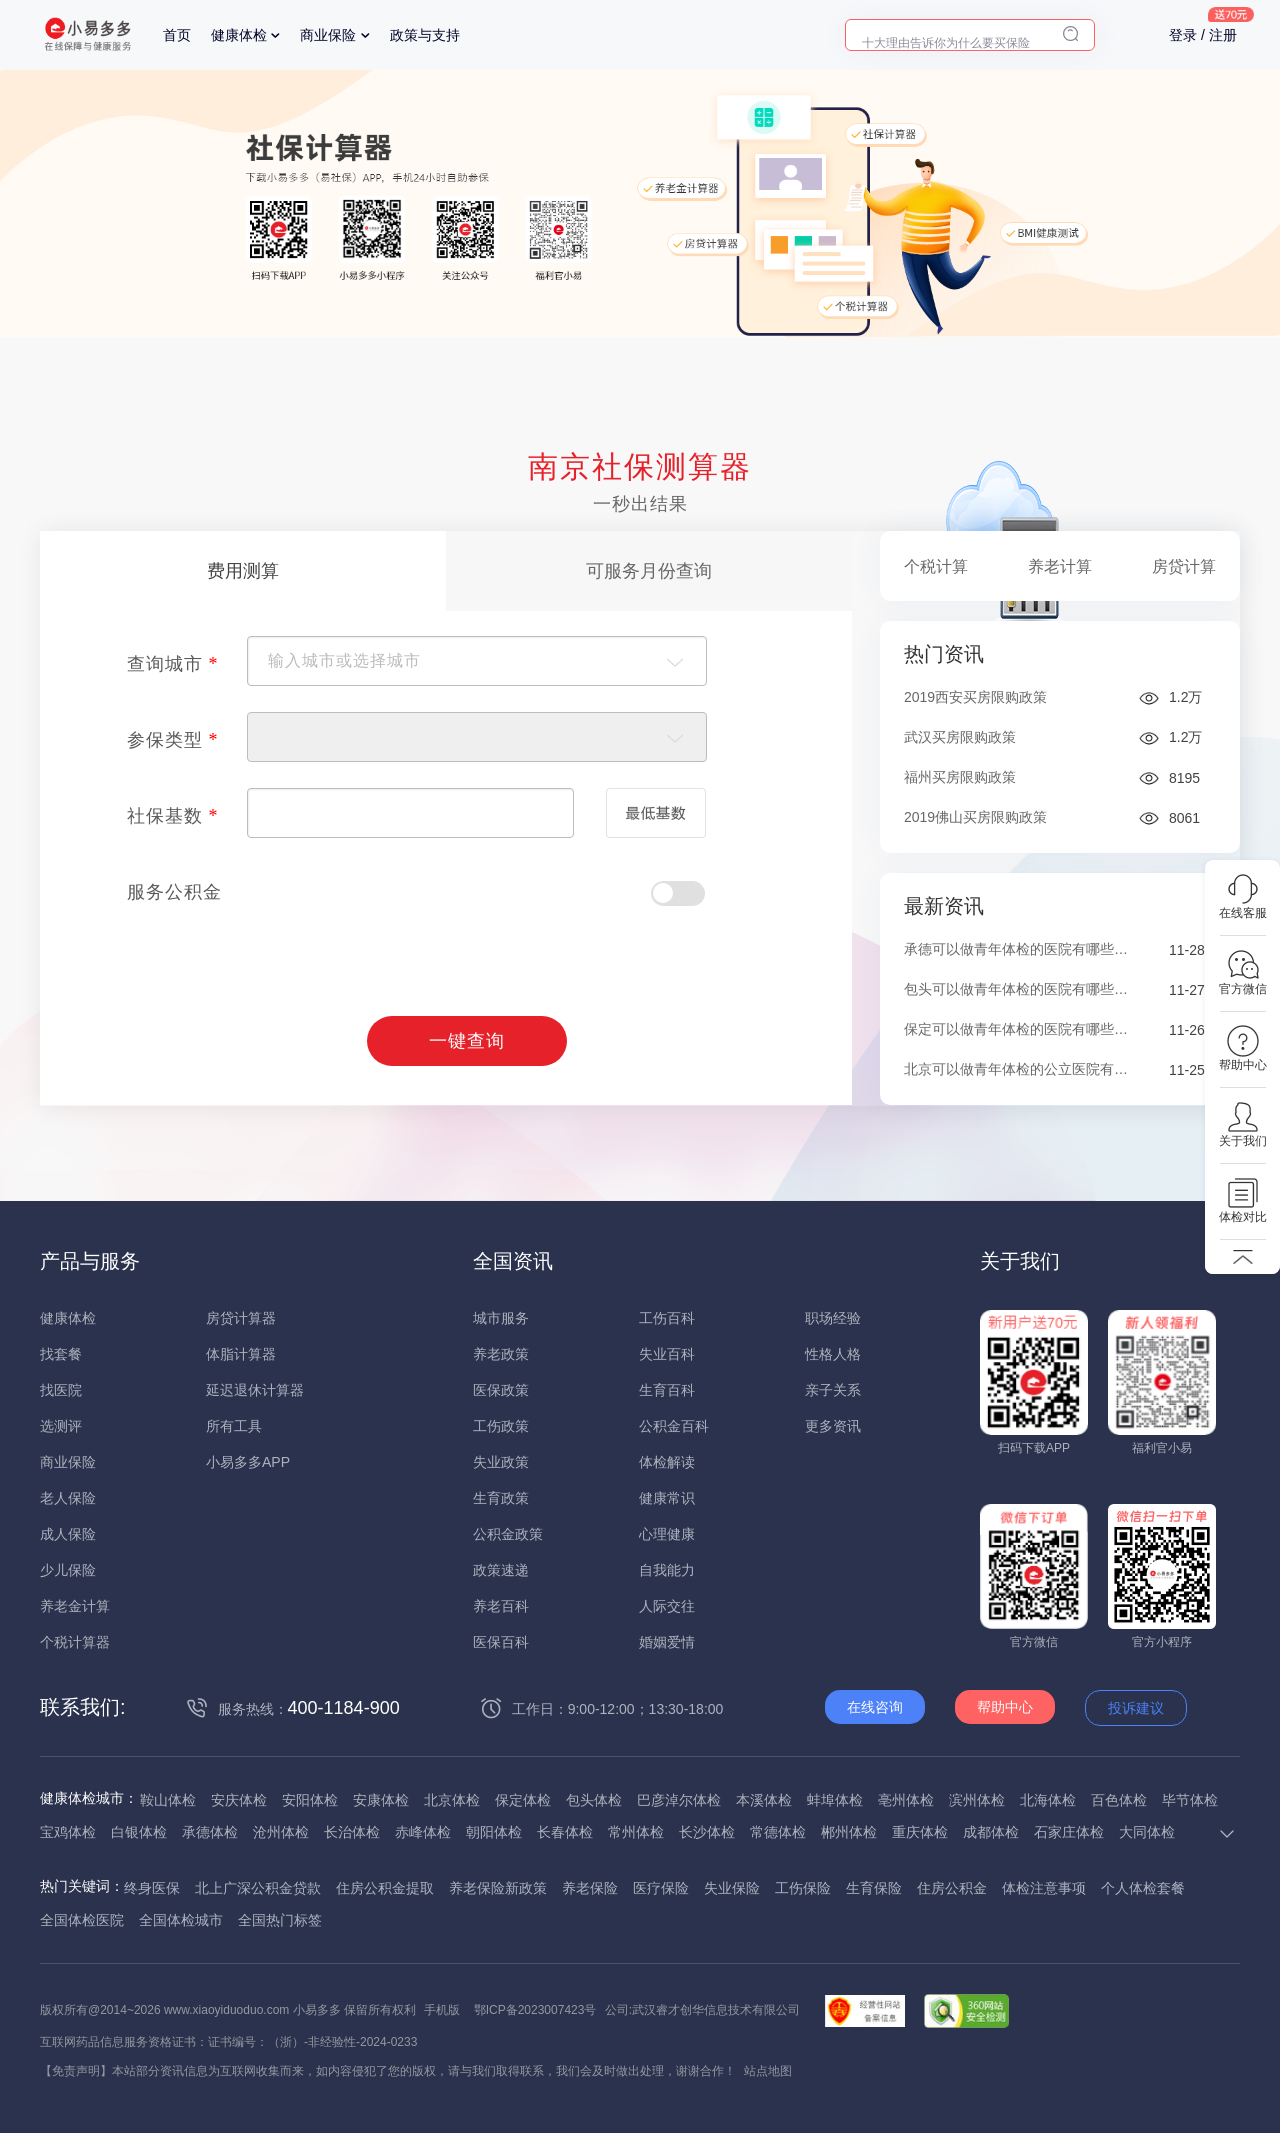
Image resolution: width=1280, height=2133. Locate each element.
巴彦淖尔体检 (679, 1800)
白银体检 (139, 1832)
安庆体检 (239, 1800)
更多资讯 (833, 1426)
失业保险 (732, 1888)
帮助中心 (1005, 1707)
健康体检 (239, 35)
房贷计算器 (241, 1318)
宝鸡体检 (68, 1832)
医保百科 (501, 1642)
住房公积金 (952, 1888)
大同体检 (1147, 1832)
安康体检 (381, 1800)
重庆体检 (920, 1832)
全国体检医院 (82, 1920)
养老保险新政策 (498, 1888)
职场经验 (833, 1318)
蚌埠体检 (835, 1800)
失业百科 (667, 1354)
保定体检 (523, 1800)
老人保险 (68, 1498)
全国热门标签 (280, 1920)
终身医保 (152, 1888)
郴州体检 (849, 1832)
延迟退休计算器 (255, 1390)
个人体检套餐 (1143, 1888)
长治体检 (352, 1832)
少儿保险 (68, 1570)
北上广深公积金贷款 (258, 1888)
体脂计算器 (241, 1354)
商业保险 (328, 35)
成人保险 (68, 1534)
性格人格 (833, 1354)
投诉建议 (1136, 1708)
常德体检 (778, 1832)
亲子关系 (833, 1390)
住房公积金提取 (385, 1888)
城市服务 (501, 1318)
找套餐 (61, 1354)
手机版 (442, 2010)
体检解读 (667, 1462)
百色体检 (1119, 1800)
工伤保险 (803, 1888)
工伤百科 (667, 1318)
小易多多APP (248, 1462)
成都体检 (991, 1832)
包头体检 (594, 1800)
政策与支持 (425, 35)
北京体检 (452, 1800)
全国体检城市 (181, 1920)
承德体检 (210, 1832)
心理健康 (667, 1534)
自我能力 (667, 1570)
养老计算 (1060, 566)
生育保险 (874, 1888)
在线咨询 (875, 1707)
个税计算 (936, 566)
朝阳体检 (494, 1832)
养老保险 (590, 1888)
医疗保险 (661, 1888)
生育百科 (667, 1390)
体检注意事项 (1044, 1888)
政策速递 (501, 1570)
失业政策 (501, 1462)
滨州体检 (977, 1800)
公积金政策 (508, 1534)
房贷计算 (1184, 566)
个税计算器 (75, 1642)
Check (678, 893)
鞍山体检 (168, 1800)
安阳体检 (310, 1800)
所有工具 (234, 1426)
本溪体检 (764, 1800)
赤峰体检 (423, 1832)
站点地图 (768, 2071)
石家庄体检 (1069, 1832)
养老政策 (501, 1354)
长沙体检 (707, 1832)
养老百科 (501, 1606)
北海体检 (1048, 1800)
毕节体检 (1190, 1800)
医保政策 (501, 1390)
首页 (177, 35)
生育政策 (501, 1498)
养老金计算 (75, 1606)
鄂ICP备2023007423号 (535, 2010)
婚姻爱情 (667, 1642)
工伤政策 (501, 1426)
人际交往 (667, 1606)
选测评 (61, 1426)
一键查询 (467, 1041)
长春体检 (565, 1832)
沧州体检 (281, 1832)
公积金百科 (674, 1426)
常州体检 (636, 1832)
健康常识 (667, 1498)
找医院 (61, 1390)
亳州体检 (906, 1800)
